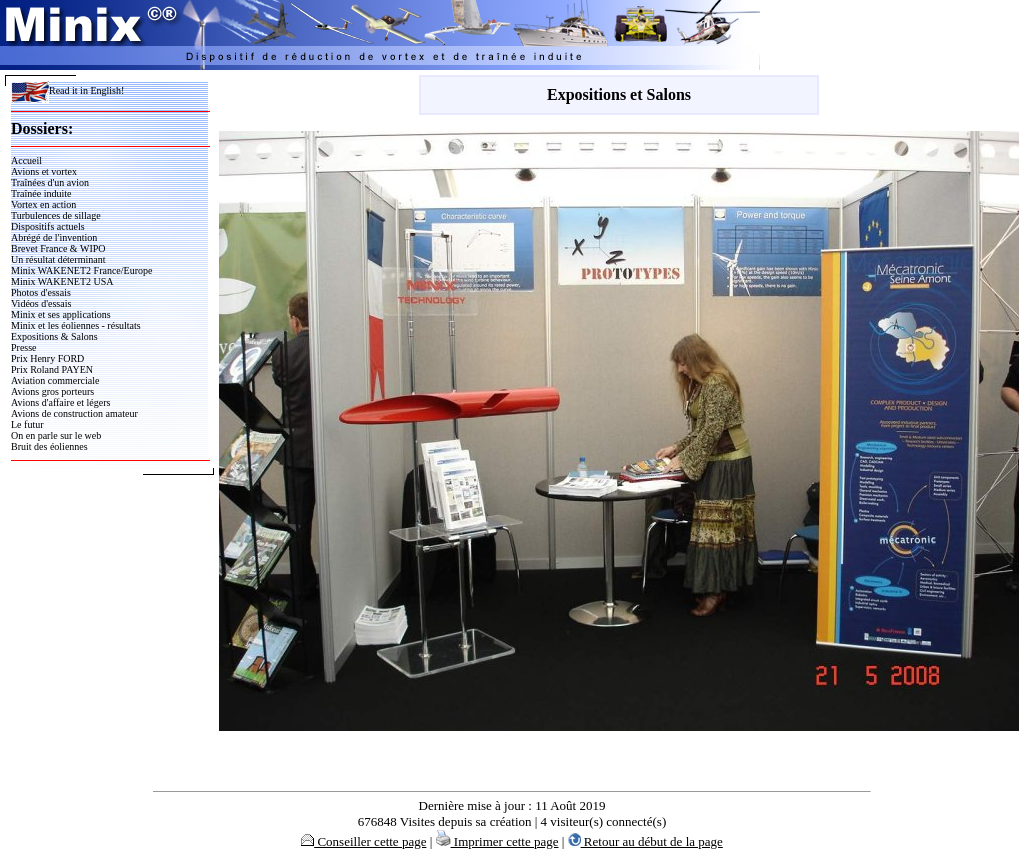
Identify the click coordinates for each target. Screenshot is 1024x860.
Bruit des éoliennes (49, 446)
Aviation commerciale (55, 380)
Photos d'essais (41, 292)
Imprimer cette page (497, 841)
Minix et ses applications (61, 314)
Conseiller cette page (363, 841)
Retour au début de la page (645, 841)
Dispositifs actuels (48, 226)
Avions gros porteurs (52, 391)
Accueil (26, 160)
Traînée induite (41, 193)
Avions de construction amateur (74, 413)
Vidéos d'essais (41, 303)
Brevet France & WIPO (58, 248)
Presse (24, 347)
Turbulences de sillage (56, 215)
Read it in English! (67, 90)
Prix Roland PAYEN (52, 369)
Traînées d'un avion (50, 182)
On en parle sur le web (56, 435)
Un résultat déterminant (58, 259)
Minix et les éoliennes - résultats (76, 325)
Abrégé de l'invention (54, 237)
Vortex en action (43, 204)
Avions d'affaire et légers (60, 402)
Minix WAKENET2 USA (62, 281)
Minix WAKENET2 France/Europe (81, 270)
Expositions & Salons (54, 336)
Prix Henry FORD (47, 358)
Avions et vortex (44, 171)
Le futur (27, 424)
